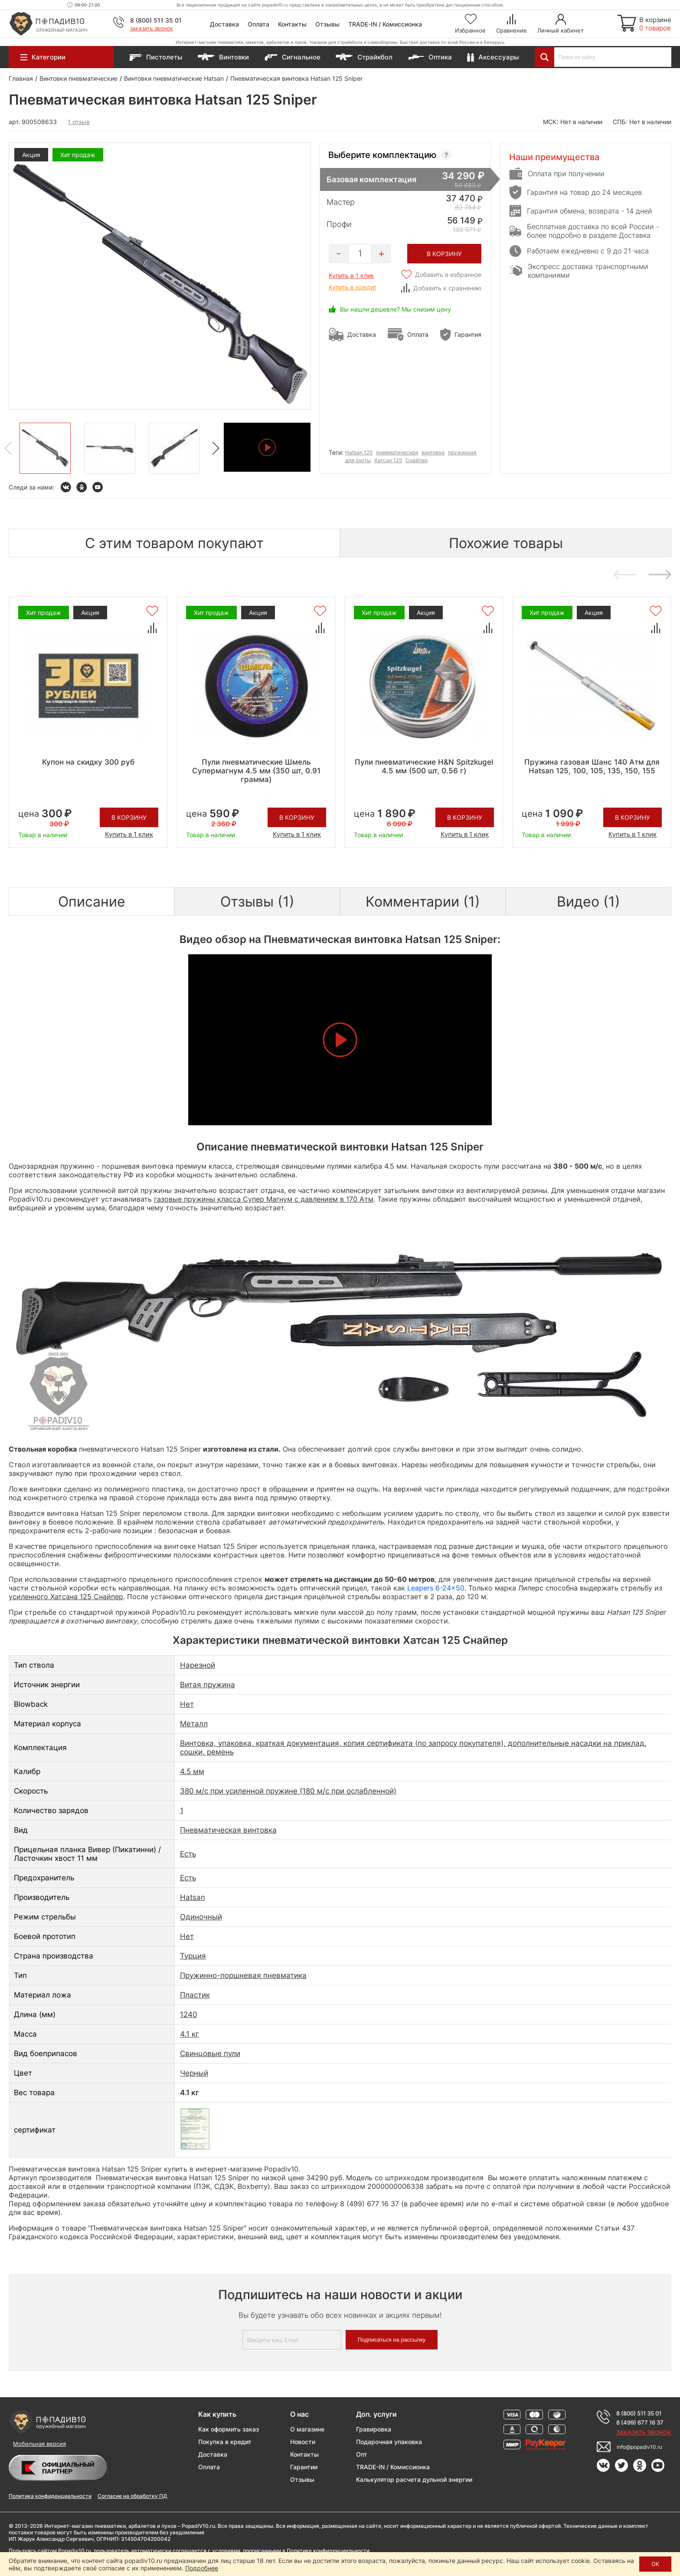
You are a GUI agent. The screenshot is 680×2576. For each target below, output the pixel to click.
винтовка (433, 452)
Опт (361, 2454)
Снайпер (416, 460)
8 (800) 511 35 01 (156, 20)
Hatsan (192, 1897)
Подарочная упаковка (389, 2441)
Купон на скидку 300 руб (88, 762)
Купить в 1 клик (351, 275)
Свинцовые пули (210, 2053)
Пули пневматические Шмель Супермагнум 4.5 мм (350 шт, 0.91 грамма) (256, 771)
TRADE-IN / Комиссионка (385, 24)
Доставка (224, 24)
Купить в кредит (352, 287)
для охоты (358, 460)
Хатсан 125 (388, 460)
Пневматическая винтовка (228, 1830)
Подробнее (201, 2568)
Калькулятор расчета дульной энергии (414, 2479)
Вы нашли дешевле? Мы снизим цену (395, 309)
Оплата (258, 24)
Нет (187, 1704)
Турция (193, 1956)
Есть (188, 1854)
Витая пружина (207, 1684)
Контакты (292, 24)
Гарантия (467, 334)
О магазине (307, 2429)
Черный (194, 2073)
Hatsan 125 (359, 452)
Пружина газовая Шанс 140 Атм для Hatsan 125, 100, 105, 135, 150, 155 (592, 766)
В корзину (129, 817)
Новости (302, 2441)
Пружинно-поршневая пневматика (243, 1975)
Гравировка (373, 2429)
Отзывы (327, 24)
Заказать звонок (151, 28)
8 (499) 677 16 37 (640, 2422)
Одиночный (201, 1916)
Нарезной (197, 1665)
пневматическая (397, 452)
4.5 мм (192, 1771)
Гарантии (303, 2467)
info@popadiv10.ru (639, 2447)
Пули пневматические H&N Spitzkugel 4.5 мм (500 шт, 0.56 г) (424, 766)
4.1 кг (189, 2034)
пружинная (462, 452)
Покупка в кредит (225, 2441)
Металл (194, 1723)
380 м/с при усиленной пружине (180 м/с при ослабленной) (288, 1791)
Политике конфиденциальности (328, 2550)
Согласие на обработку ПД (132, 2496)
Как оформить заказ (228, 2429)
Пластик (195, 1995)
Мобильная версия (39, 2443)
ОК (655, 2563)
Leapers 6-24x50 (435, 1588)
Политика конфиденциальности (50, 2496)
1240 (188, 2014)
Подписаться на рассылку (391, 2339)
